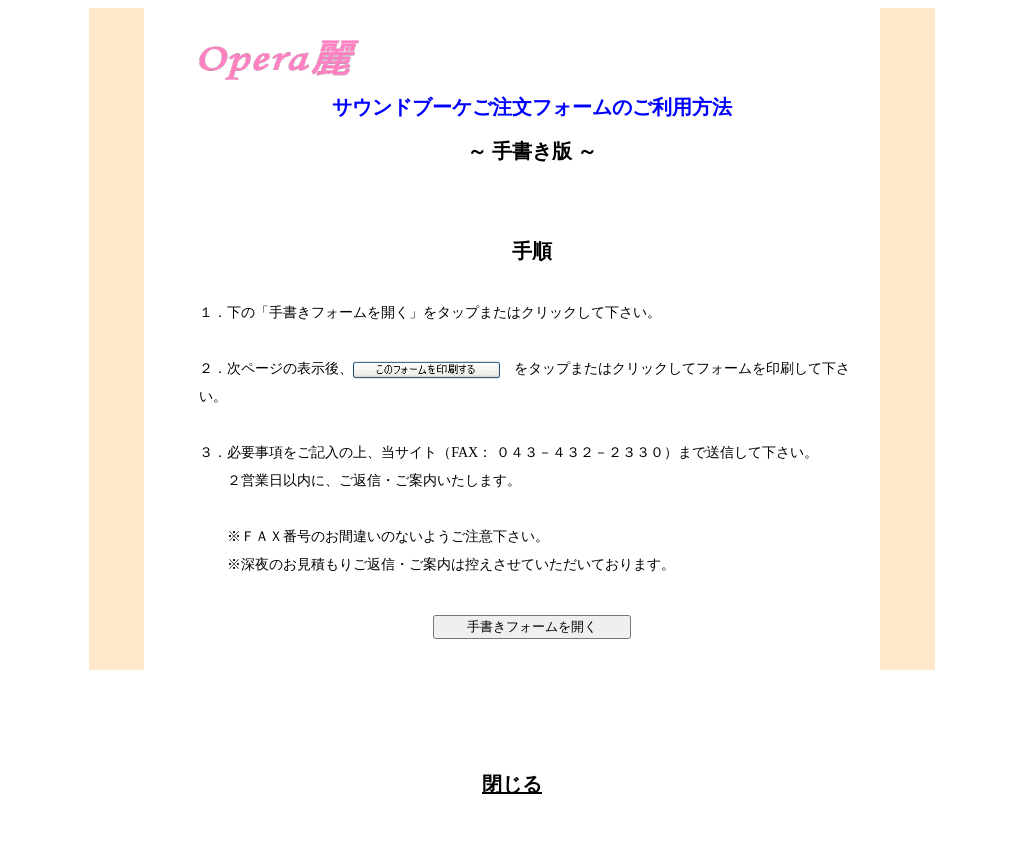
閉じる (512, 784)
